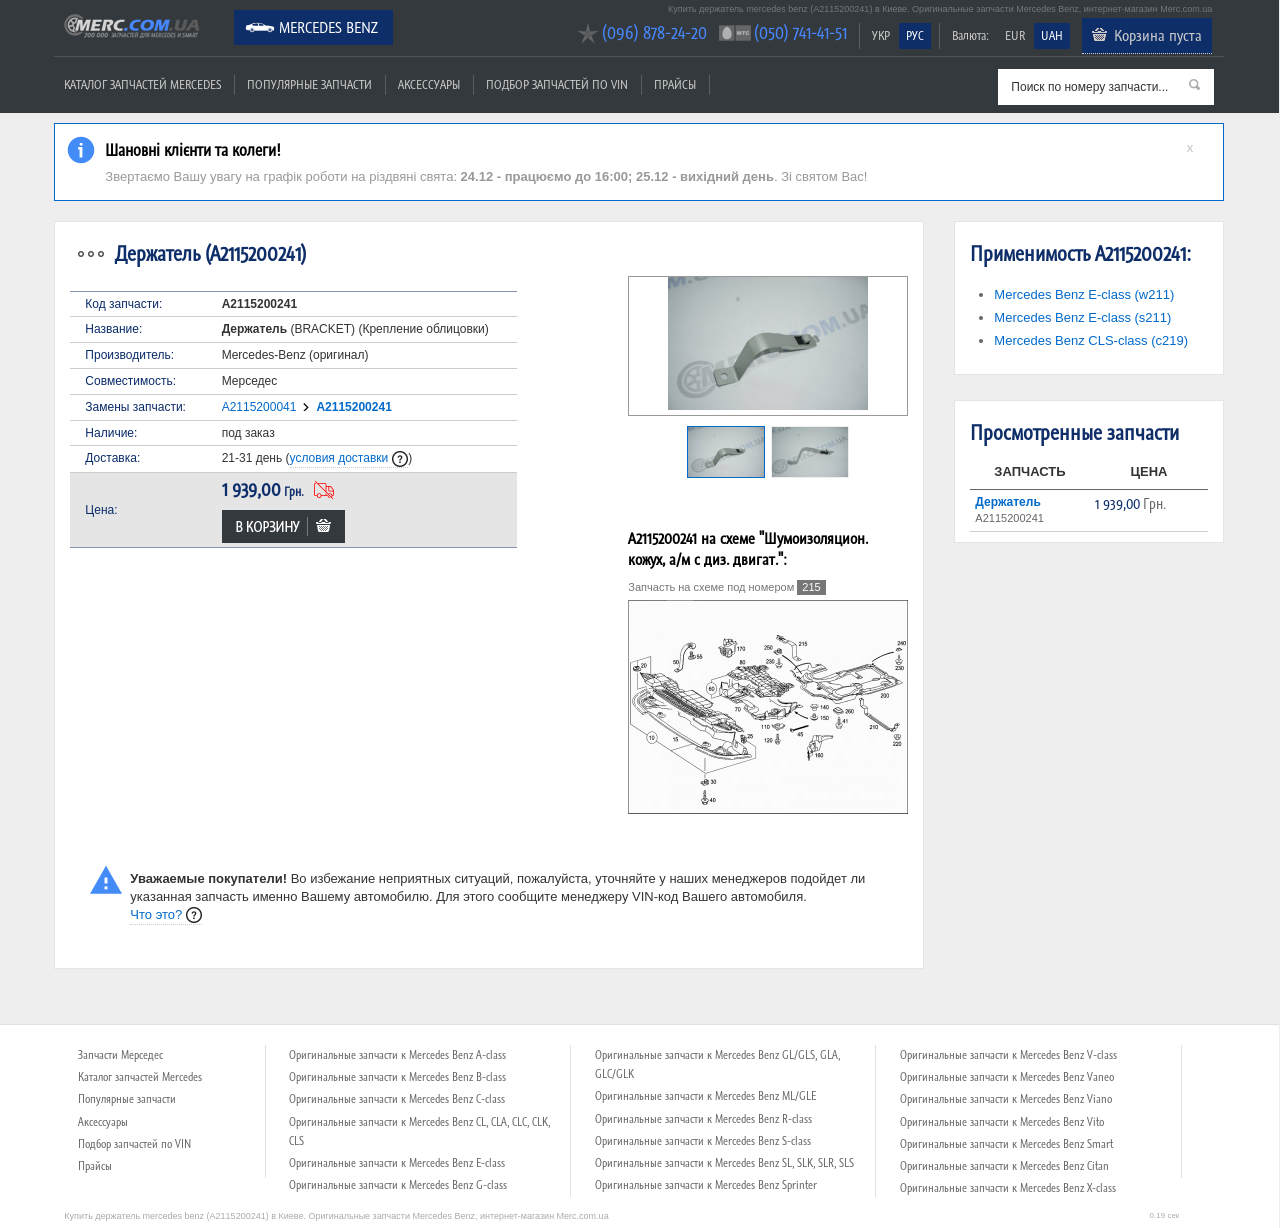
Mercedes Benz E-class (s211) (1082, 317)
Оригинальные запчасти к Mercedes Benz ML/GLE (705, 1096)
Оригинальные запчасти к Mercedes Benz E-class (397, 1163)
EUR (1015, 35)
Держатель (1007, 502)
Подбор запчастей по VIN (557, 84)
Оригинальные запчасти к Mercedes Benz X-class (1008, 1188)
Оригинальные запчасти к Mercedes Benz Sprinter (706, 1185)
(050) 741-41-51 (800, 32)
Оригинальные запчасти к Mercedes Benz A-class (397, 1055)
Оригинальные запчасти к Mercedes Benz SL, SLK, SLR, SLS (724, 1163)
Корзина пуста (1158, 35)
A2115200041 (259, 407)
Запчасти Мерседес (120, 1055)
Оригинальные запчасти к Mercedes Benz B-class (397, 1077)
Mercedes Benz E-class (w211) (1084, 294)
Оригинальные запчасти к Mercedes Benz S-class (703, 1141)
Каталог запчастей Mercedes (142, 84)
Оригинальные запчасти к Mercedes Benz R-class (703, 1119)
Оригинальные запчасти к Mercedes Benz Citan (1004, 1166)
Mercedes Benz (328, 27)
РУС (915, 35)
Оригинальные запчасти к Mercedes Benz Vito (1002, 1122)
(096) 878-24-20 (654, 32)
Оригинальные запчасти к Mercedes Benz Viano (1006, 1099)
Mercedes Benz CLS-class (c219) (1091, 340)
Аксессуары (429, 84)
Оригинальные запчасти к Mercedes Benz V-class (1008, 1055)
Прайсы (675, 84)
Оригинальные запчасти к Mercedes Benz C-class (397, 1099)
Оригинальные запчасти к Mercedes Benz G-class (398, 1185)
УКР (881, 35)
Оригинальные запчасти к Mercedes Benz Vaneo (1007, 1077)
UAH (1052, 35)
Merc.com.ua (57, 12)
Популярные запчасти (309, 84)
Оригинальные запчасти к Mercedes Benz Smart (1006, 1144)
